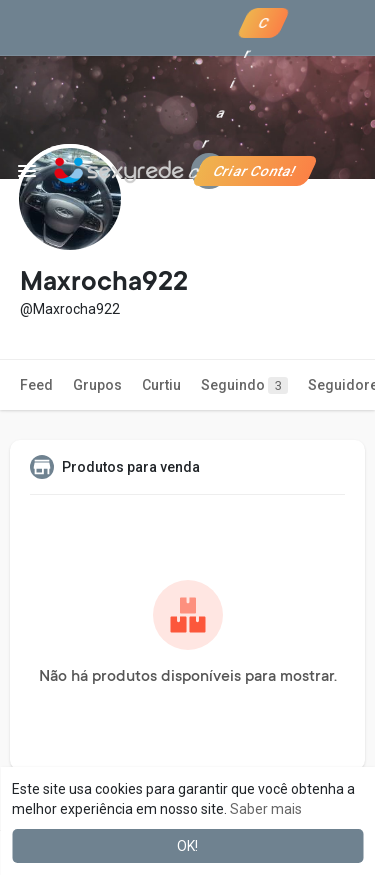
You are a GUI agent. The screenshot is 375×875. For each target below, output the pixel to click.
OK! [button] (187, 846)
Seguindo (244, 385)
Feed (36, 385)
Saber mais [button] (266, 809)
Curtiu (161, 385)
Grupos (97, 385)
